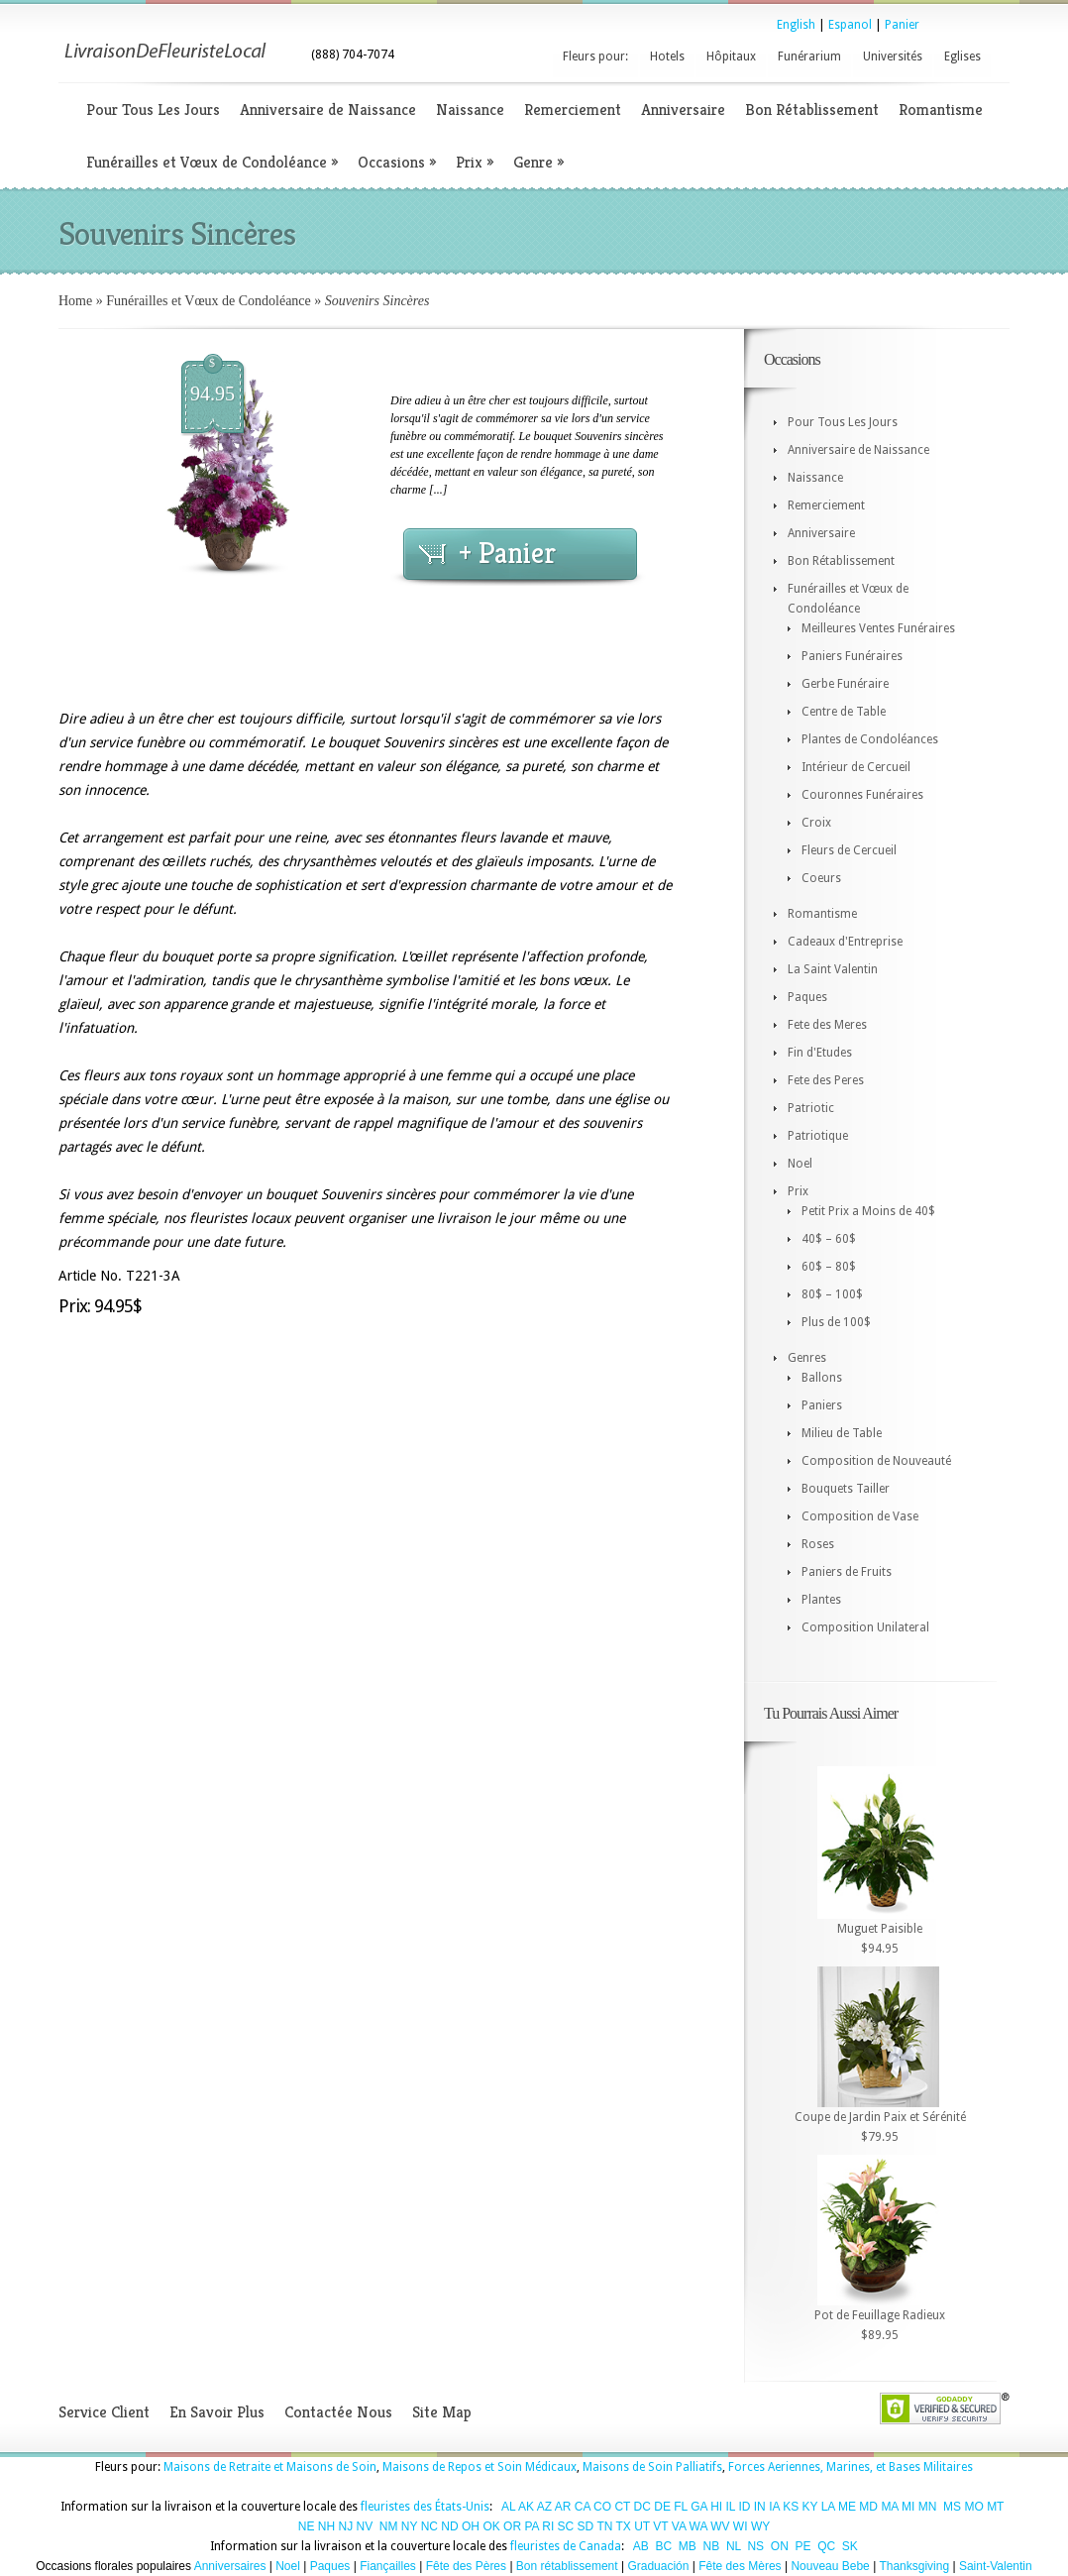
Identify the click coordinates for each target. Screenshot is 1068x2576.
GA (699, 2507)
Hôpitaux (731, 56)
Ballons (821, 1378)
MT (995, 2507)
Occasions (397, 162)
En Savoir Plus (217, 2412)
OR (512, 2526)
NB (711, 2546)
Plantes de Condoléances (869, 739)
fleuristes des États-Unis (425, 2507)
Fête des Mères (739, 2566)
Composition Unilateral (865, 1627)
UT (642, 2526)
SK (850, 2546)
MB (687, 2546)
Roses (817, 1544)
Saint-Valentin (995, 2566)
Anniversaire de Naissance (328, 109)
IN (760, 2507)
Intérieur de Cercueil (855, 767)
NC (429, 2526)
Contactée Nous (338, 2412)
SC (566, 2526)
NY (409, 2526)
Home (75, 300)
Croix (816, 823)
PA (531, 2526)
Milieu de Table (841, 1433)
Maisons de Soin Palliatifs (652, 2467)
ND (449, 2526)
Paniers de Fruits (846, 1572)
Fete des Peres (826, 1080)
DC (642, 2507)
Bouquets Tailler (845, 1489)
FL (681, 2507)
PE (802, 2546)
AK (526, 2507)
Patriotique (818, 1136)
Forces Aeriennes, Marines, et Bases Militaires (850, 2467)
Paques (807, 997)
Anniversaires (230, 2566)
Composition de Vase (859, 1516)
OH (471, 2526)
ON (780, 2546)
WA (698, 2526)
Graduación (658, 2566)
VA (679, 2526)
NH (326, 2526)
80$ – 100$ (832, 1294)
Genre (538, 162)
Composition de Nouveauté (876, 1461)
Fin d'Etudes (820, 1053)
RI (548, 2526)
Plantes (821, 1600)
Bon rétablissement (567, 2566)
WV (719, 2526)
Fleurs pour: (595, 56)
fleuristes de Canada (565, 2546)
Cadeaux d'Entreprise (845, 942)
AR (563, 2507)
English (796, 25)
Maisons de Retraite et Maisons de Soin (269, 2467)
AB (641, 2546)
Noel (800, 1164)
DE (662, 2507)
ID (744, 2507)
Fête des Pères (466, 2566)
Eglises (962, 56)
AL (508, 2507)
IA (774, 2507)
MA (889, 2507)
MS (952, 2507)
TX (623, 2526)
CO (602, 2507)
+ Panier (507, 553)
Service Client (104, 2412)
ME (847, 2507)
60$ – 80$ (828, 1267)
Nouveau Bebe (830, 2566)
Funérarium (809, 56)
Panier (902, 25)
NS (755, 2546)
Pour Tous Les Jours (153, 109)
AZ (544, 2507)
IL (731, 2507)
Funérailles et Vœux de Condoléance (212, 162)
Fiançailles (388, 2566)
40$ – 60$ (828, 1239)
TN (604, 2526)
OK (490, 2526)
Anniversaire (683, 109)
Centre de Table (843, 712)
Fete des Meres (827, 1025)
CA (582, 2507)
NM (388, 2526)
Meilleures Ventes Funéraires (878, 628)
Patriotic (811, 1108)
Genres (807, 1358)
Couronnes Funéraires (862, 795)
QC (826, 2546)
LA (828, 2507)
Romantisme (941, 109)
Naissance (470, 109)
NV (365, 2526)
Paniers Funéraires (852, 656)
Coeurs (821, 878)
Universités (892, 56)
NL (733, 2546)
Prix (474, 162)
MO (973, 2507)
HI (716, 2507)
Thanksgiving (914, 2566)
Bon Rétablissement (812, 109)
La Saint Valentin (833, 969)
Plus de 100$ (836, 1322)
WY (760, 2526)
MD (868, 2507)
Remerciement (572, 109)
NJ (345, 2526)
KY (810, 2507)
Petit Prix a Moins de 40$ (868, 1211)
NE (306, 2526)
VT (660, 2526)
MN (927, 2507)
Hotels (667, 56)
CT (622, 2507)
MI (908, 2507)
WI (740, 2526)
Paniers (821, 1405)
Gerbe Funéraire (845, 684)
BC (664, 2546)
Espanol (850, 25)
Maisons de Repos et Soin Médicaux (479, 2467)
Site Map (442, 2412)
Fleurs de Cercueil (849, 850)
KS (791, 2507)
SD (586, 2526)
